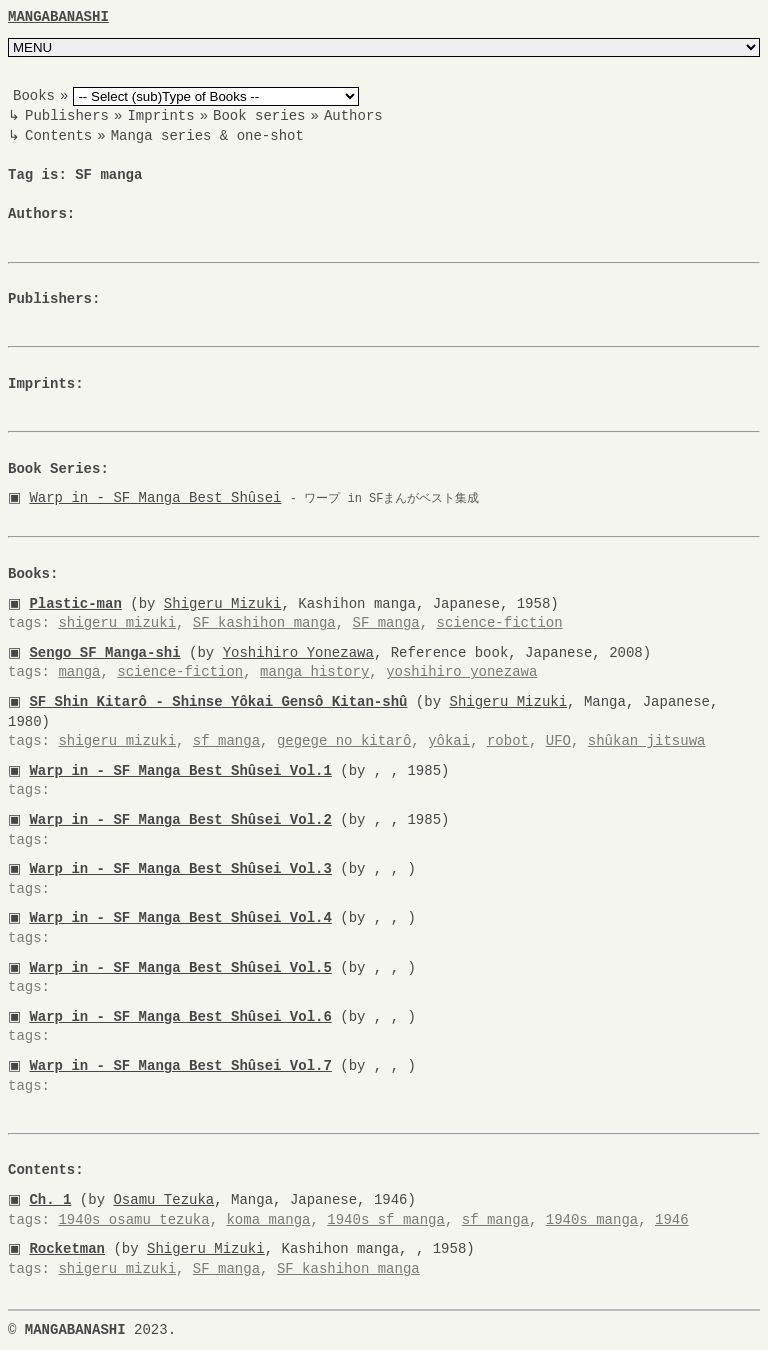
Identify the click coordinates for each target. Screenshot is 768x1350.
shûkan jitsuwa (647, 741)
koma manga (268, 1219)
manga (79, 672)
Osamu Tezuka (167, 1199)
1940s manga (592, 1219)
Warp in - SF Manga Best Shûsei (159, 498)
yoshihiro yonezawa (461, 672)
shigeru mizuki (117, 623)
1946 (672, 1219)
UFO (558, 741)
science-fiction (499, 623)
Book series (259, 116)
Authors (353, 116)
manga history (314, 672)
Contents (58, 135)
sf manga (226, 741)
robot (508, 741)
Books (34, 96)
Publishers (67, 116)
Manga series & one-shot (207, 135)
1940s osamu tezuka (133, 1219)
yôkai (449, 741)
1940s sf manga (386, 1219)
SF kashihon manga (264, 623)
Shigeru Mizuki (227, 603)
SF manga (385, 623)
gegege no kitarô (344, 741)
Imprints (160, 116)
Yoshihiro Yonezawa (301, 652)
